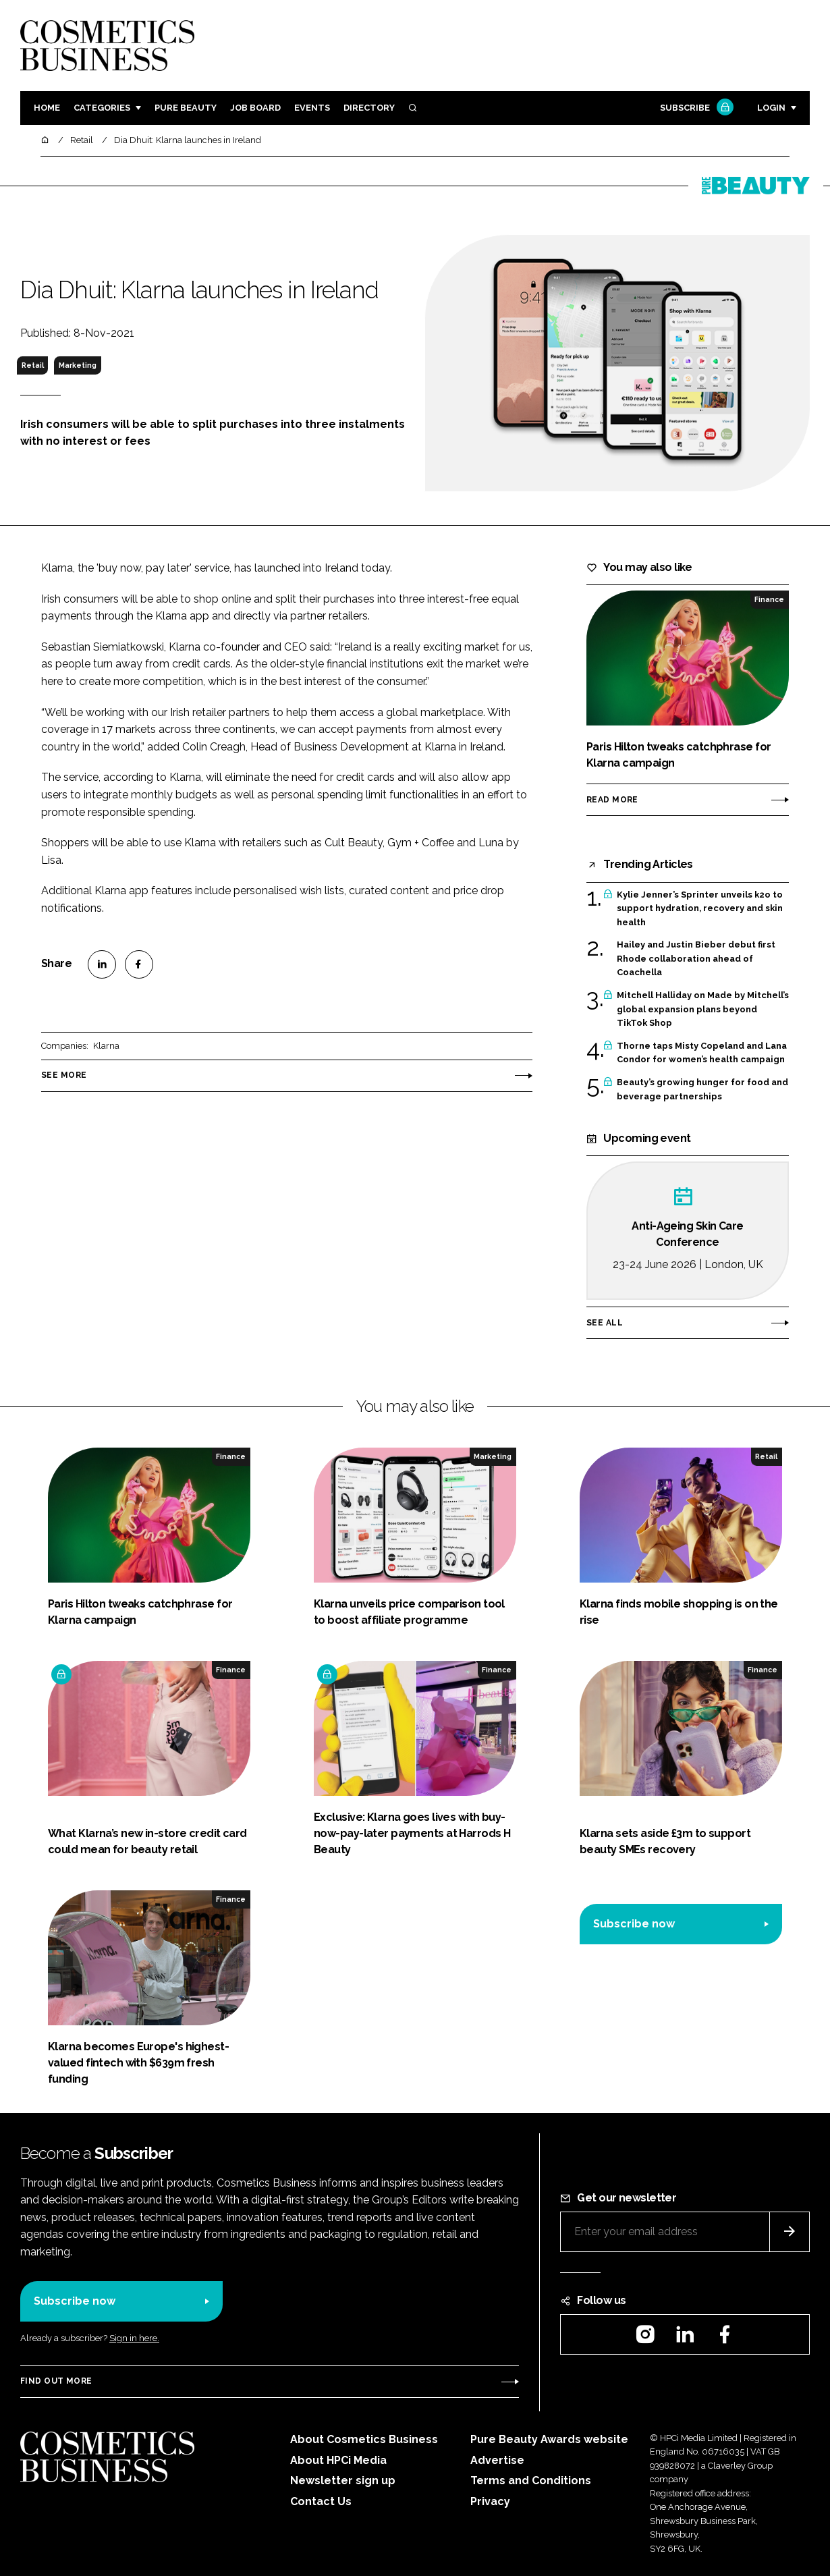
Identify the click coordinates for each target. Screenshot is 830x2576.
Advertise (497, 2460)
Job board (255, 108)
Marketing (77, 365)
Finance (769, 599)
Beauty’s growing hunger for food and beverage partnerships (702, 1089)
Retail (33, 365)
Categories (102, 108)
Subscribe (695, 108)
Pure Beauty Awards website (549, 2439)
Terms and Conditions (530, 2480)
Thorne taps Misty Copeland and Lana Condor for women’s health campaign (702, 1053)
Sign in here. (134, 2338)
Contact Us (321, 2501)
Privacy (490, 2501)
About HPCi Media (338, 2460)
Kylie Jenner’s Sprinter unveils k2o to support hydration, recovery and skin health (700, 908)
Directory (369, 108)
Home (47, 108)
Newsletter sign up (342, 2480)
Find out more (56, 2381)
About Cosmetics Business (364, 2439)
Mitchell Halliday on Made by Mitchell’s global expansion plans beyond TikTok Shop (703, 1009)
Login (771, 108)
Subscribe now (634, 1923)
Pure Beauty (186, 108)
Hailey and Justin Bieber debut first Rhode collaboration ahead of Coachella (696, 958)
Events (312, 108)
